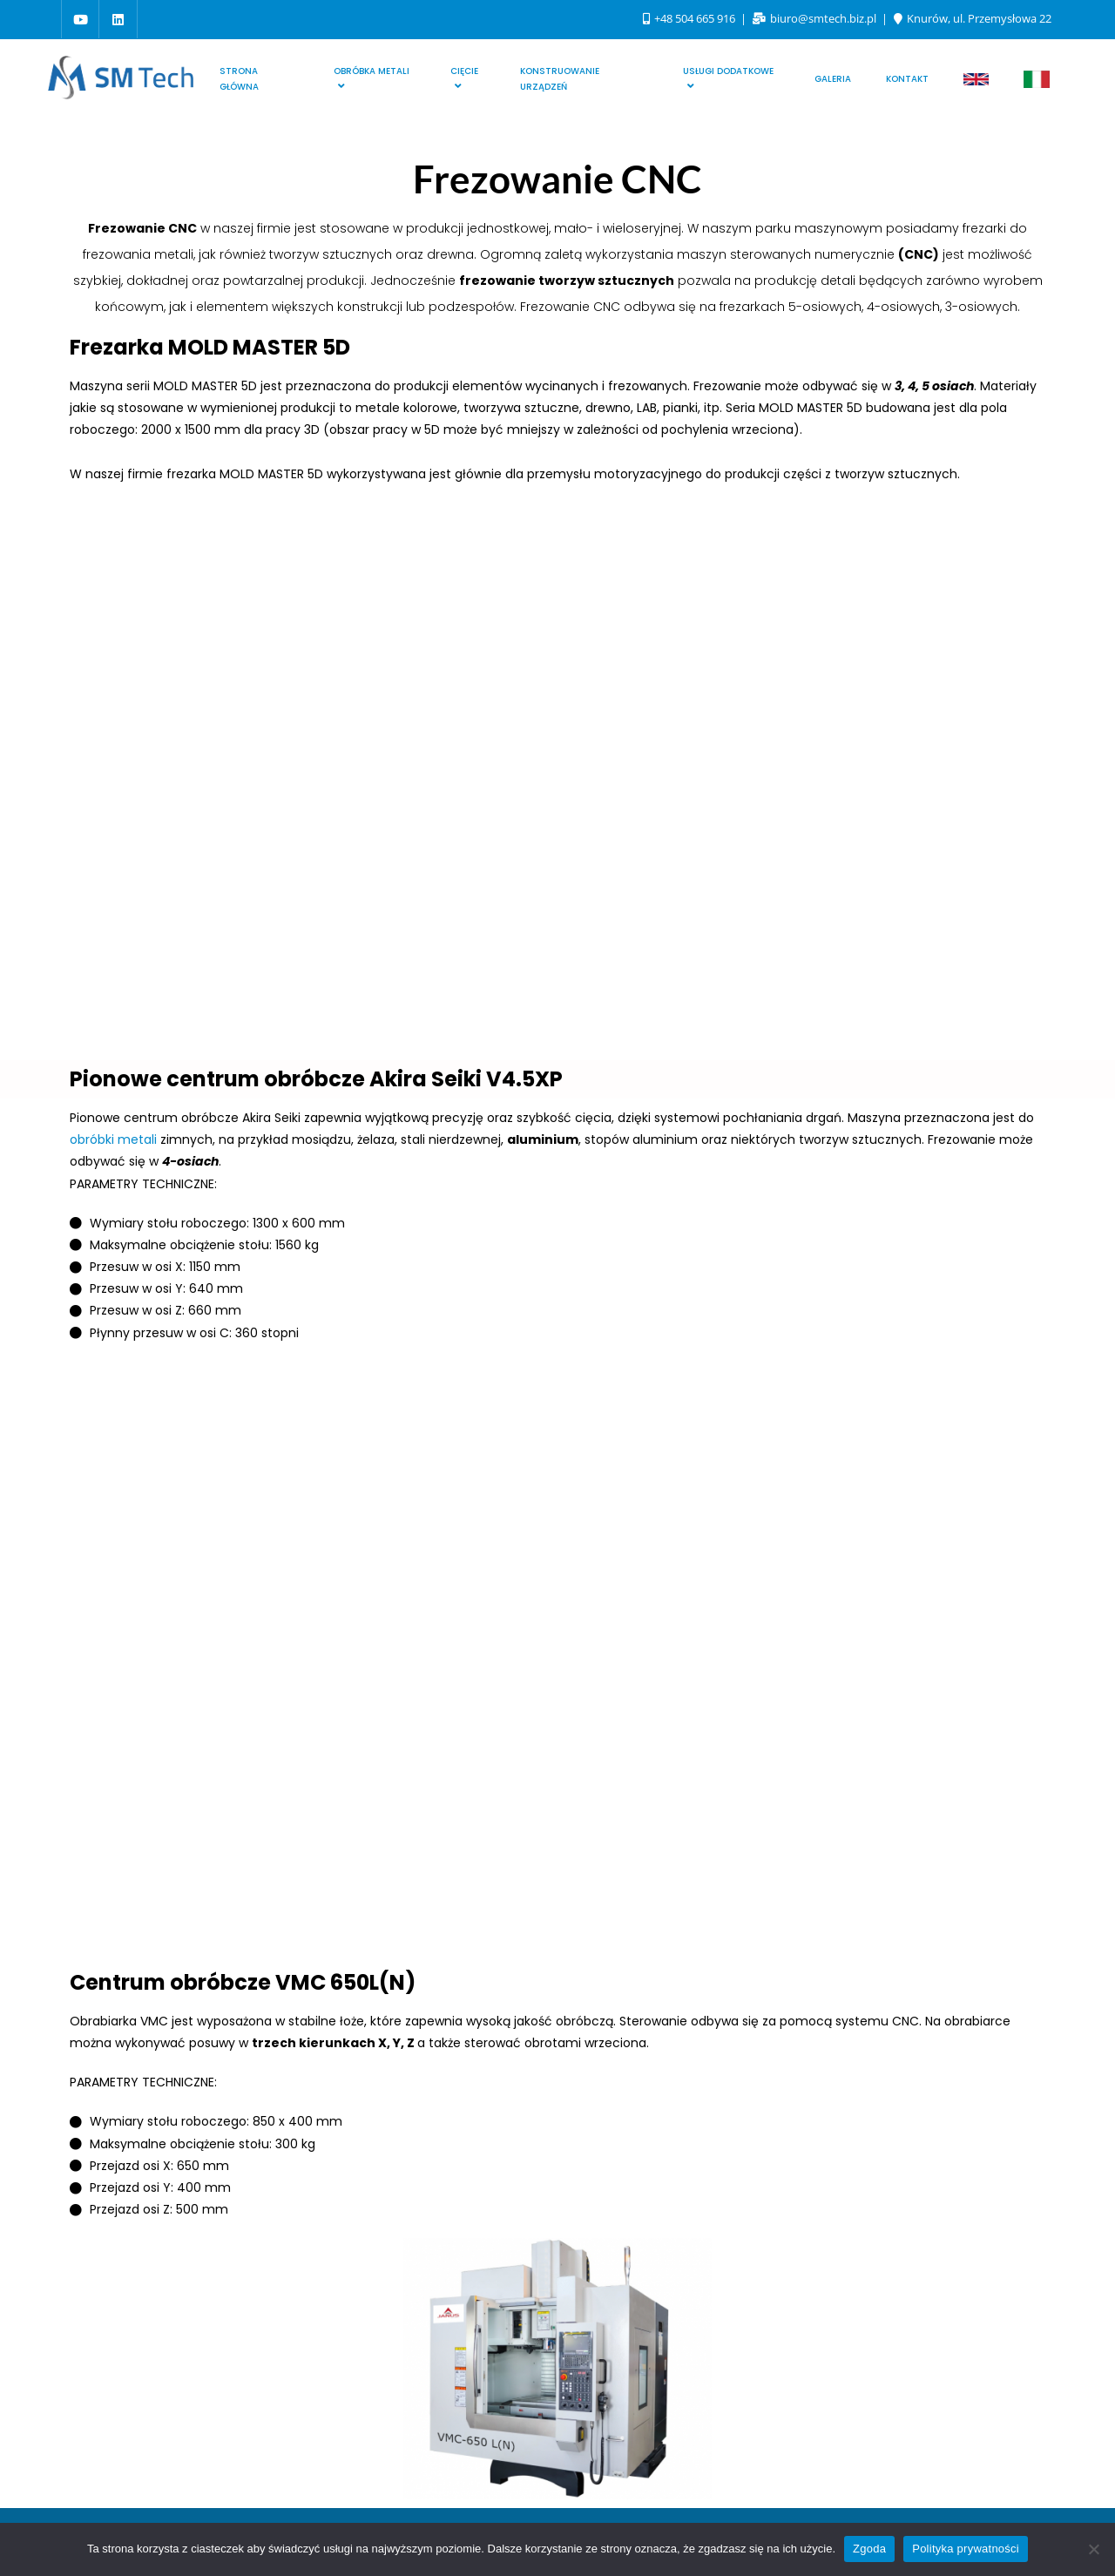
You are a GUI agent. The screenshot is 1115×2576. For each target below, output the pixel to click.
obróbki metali (113, 1139)
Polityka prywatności (965, 2548)
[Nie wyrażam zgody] (1093, 2549)
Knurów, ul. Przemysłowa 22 (972, 18)
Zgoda (869, 2548)
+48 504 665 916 (690, 18)
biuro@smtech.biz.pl (816, 18)
